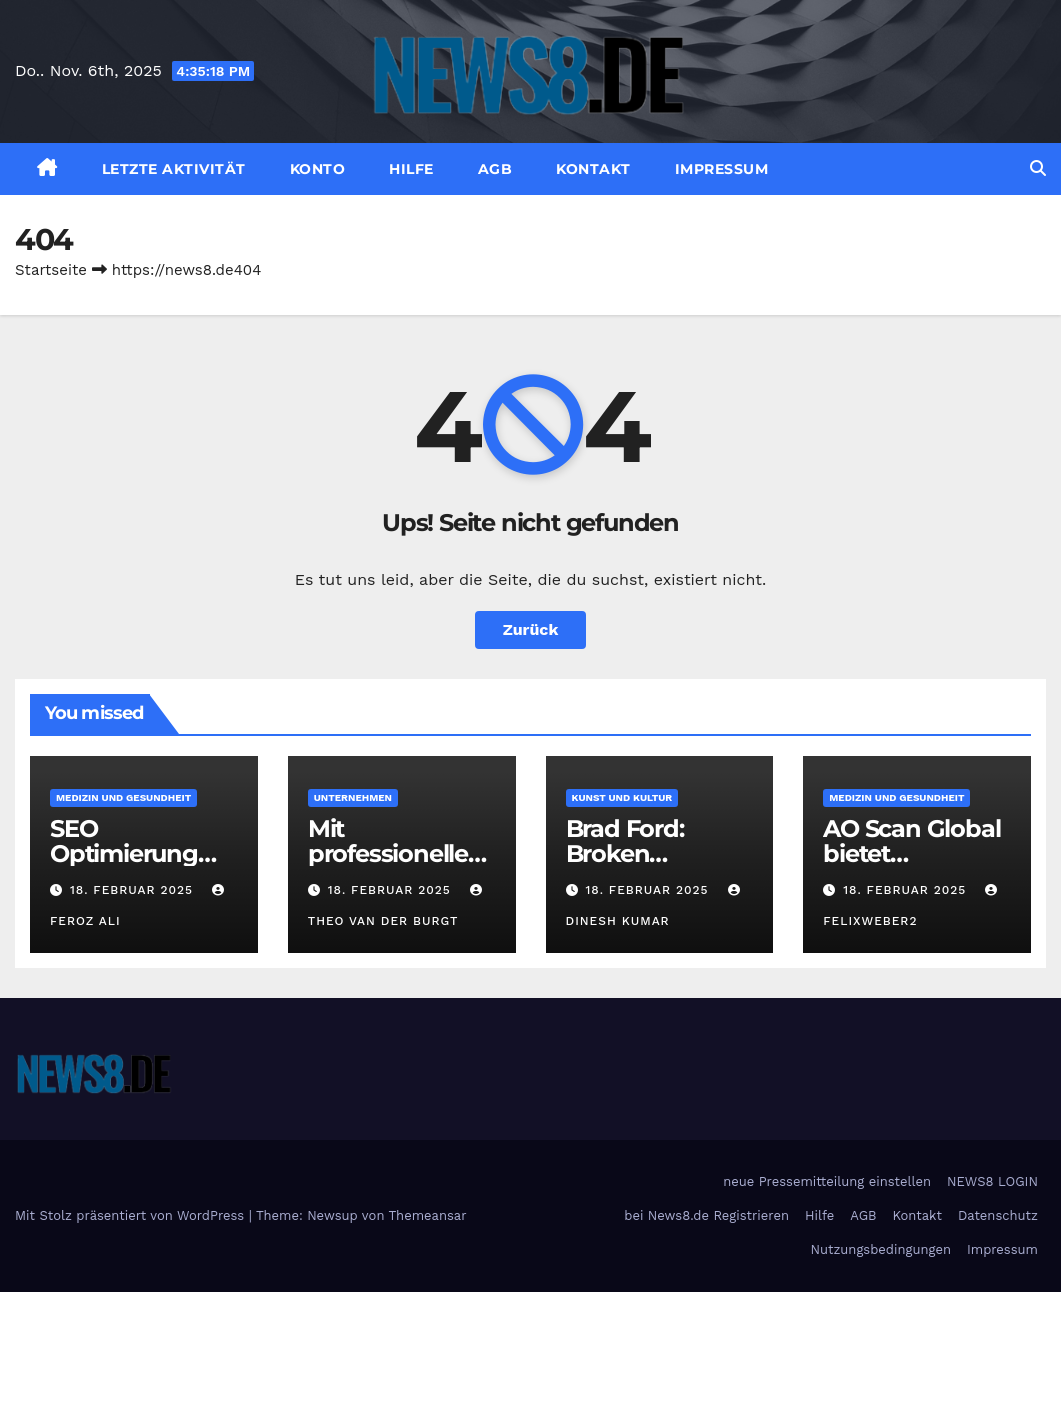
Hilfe (411, 169)
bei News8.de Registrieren (706, 1215)
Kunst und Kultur (622, 797)
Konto (318, 169)
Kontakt (593, 169)
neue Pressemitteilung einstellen (827, 1181)
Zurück (531, 629)
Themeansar (428, 1215)
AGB (495, 169)
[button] (1038, 168)
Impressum (722, 169)
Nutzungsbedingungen (881, 1249)
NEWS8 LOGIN (992, 1181)
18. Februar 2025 (134, 890)
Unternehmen (353, 797)
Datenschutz (998, 1215)
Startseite (51, 270)
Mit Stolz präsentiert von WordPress (132, 1215)
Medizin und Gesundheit (123, 797)
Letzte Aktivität (174, 169)
